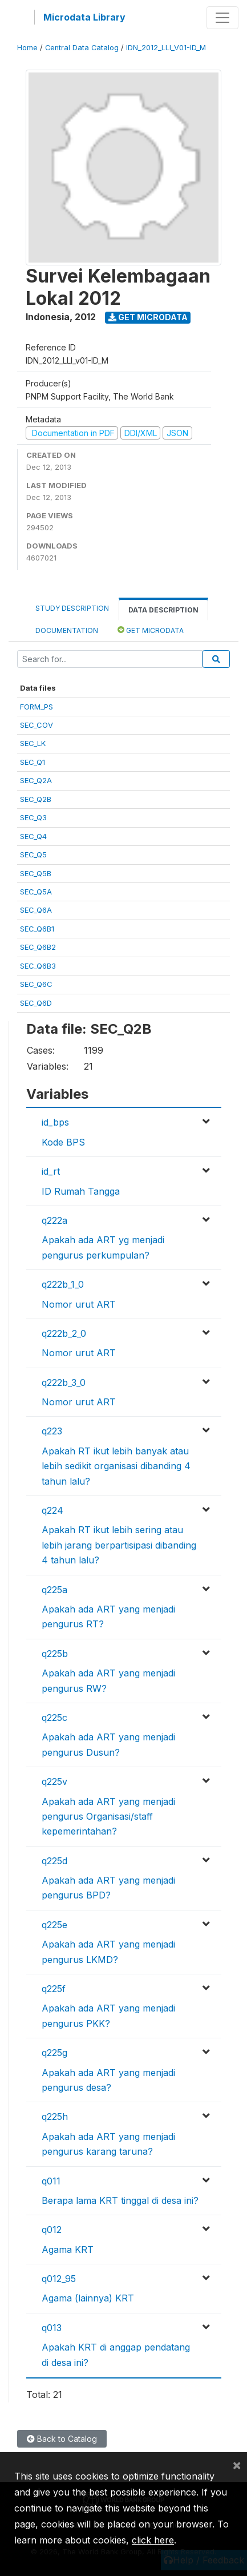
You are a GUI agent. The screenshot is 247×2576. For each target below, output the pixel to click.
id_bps (55, 1122)
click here (153, 2540)
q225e (54, 1924)
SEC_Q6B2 (38, 947)
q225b (55, 1653)
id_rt (51, 1171)
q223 (52, 1431)
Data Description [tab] (163, 610)
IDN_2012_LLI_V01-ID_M (166, 47)
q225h (55, 2116)
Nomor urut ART (79, 1304)
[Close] (236, 2465)
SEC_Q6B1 (37, 928)
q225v (54, 1781)
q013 (52, 2327)
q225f (54, 1988)
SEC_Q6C (36, 984)
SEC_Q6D (36, 1002)
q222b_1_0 (63, 1284)
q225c (54, 1717)
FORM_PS (36, 706)
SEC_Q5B (35, 873)
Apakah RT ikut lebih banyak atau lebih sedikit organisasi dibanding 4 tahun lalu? (116, 1466)
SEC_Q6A (36, 909)
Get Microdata (148, 317)
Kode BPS (63, 1142)
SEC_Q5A (36, 891)
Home (27, 47)
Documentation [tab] (66, 630)
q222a (54, 1220)
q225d (54, 1861)
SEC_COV (36, 724)
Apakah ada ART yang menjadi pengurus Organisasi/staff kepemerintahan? (108, 1816)
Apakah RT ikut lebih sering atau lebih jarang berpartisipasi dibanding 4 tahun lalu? (119, 1545)
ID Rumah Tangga (81, 1191)
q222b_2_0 (64, 1333)
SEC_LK (33, 743)
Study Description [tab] (72, 608)
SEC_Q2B (35, 799)
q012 (52, 2229)
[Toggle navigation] (222, 17)
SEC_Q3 (33, 817)
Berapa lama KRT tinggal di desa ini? (120, 2200)
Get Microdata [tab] (151, 630)
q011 (51, 2181)
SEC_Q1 (32, 762)
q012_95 (59, 2278)
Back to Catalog (62, 2439)
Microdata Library (84, 17)
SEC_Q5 (33, 854)
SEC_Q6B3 (38, 965)
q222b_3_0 (64, 1382)
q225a (54, 1589)
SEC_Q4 (33, 836)
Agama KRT (68, 2249)
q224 (52, 1510)
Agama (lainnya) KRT (88, 2298)
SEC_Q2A (36, 780)
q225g (54, 2052)
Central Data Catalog (82, 47)
